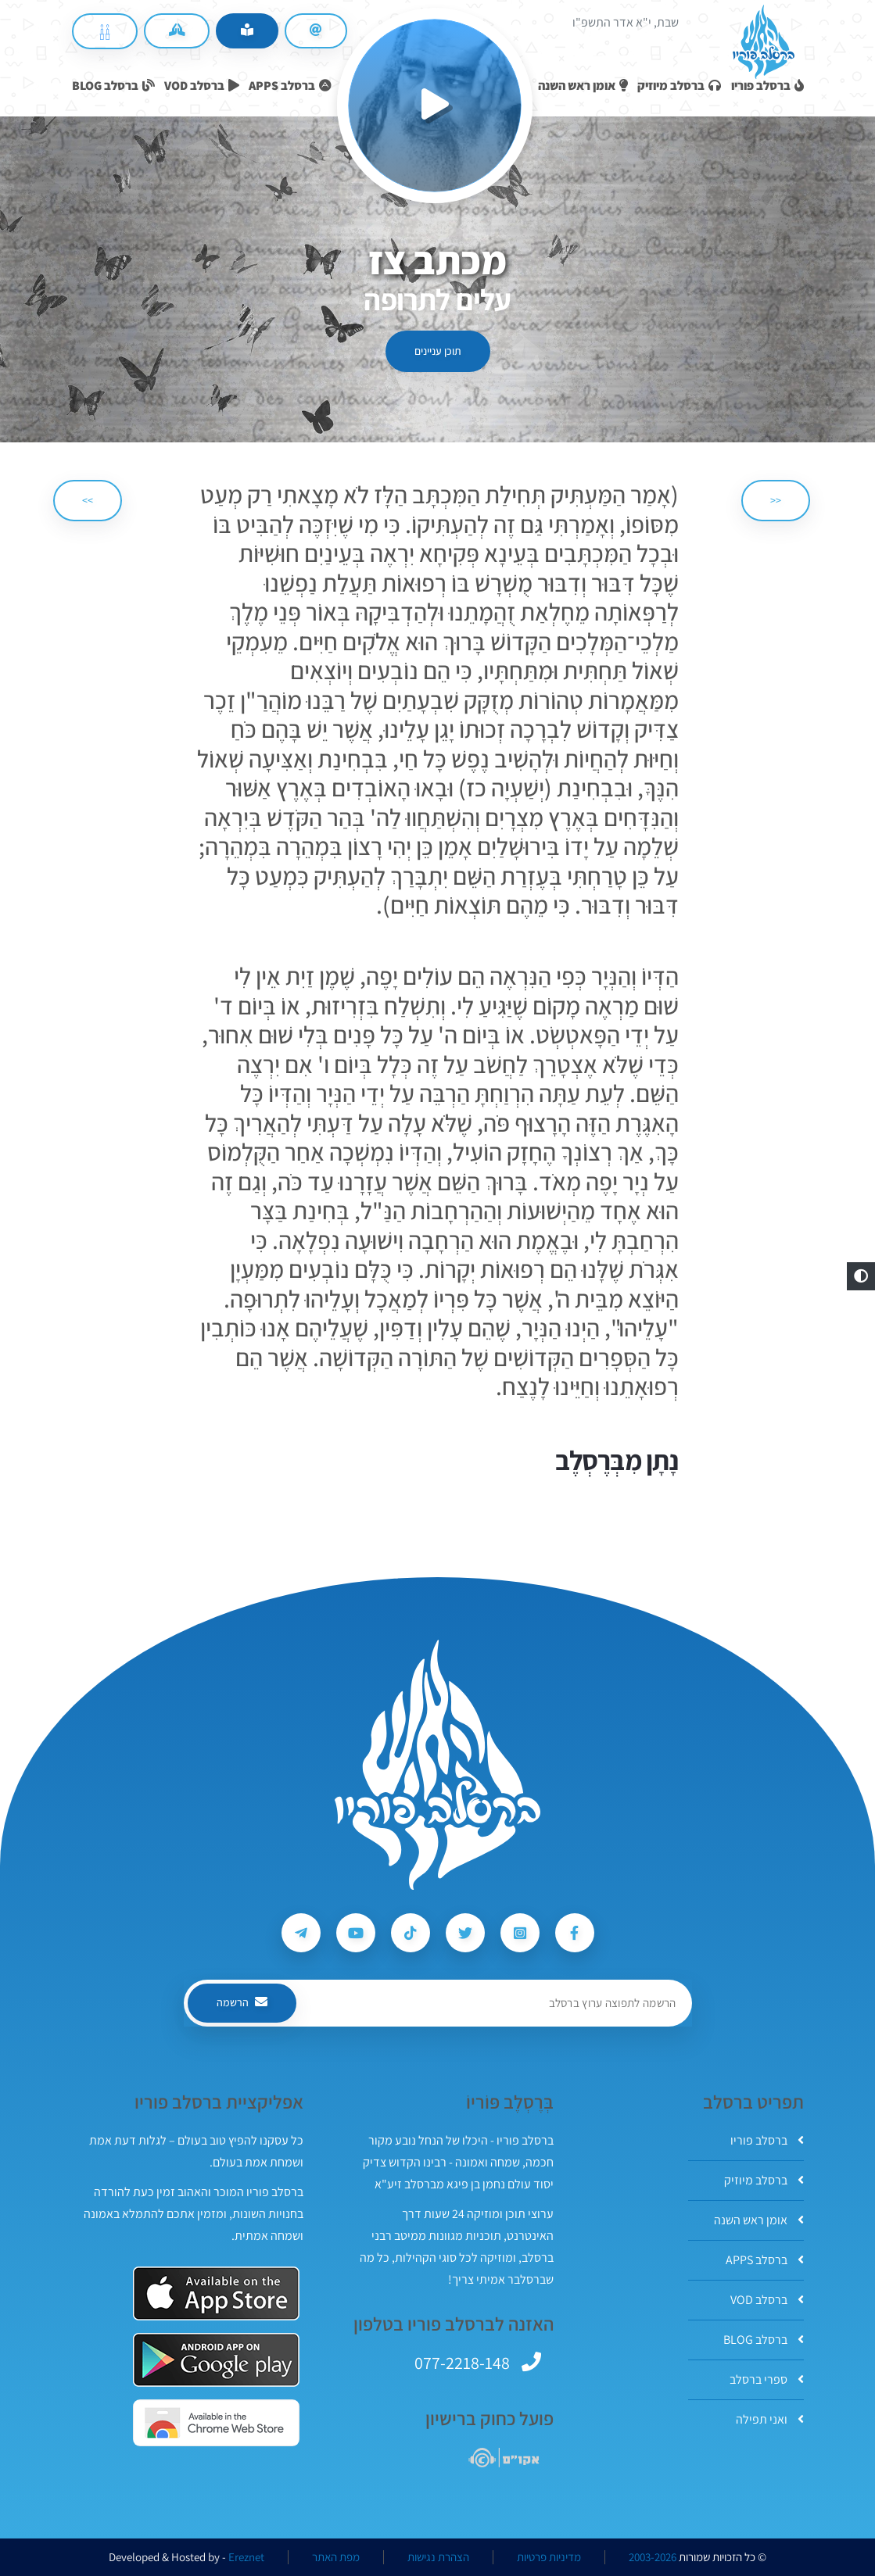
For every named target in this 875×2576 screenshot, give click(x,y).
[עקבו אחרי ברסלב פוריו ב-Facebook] (574, 1932)
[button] (861, 1276)
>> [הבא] (87, 500)
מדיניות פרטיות (549, 2557)
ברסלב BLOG (763, 2339)
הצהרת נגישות (438, 2557)
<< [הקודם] (775, 500)
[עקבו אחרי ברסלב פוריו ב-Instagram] (520, 1932)
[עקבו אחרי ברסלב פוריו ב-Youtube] (355, 1932)
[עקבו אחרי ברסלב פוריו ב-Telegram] (301, 1932)
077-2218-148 (462, 2363)
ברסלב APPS (765, 2260)
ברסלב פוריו (767, 2140)
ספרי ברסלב (767, 2379)
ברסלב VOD (767, 2300)
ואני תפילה (770, 2419)
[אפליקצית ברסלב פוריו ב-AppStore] (216, 2293)
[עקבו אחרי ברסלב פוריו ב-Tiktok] (410, 1932)
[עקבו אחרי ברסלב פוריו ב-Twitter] (465, 1932)
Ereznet (246, 2557)
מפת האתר (336, 2557)
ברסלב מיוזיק (764, 2180)
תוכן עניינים (437, 351)
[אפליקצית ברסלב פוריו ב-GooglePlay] (216, 2360)
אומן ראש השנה (759, 2220)
